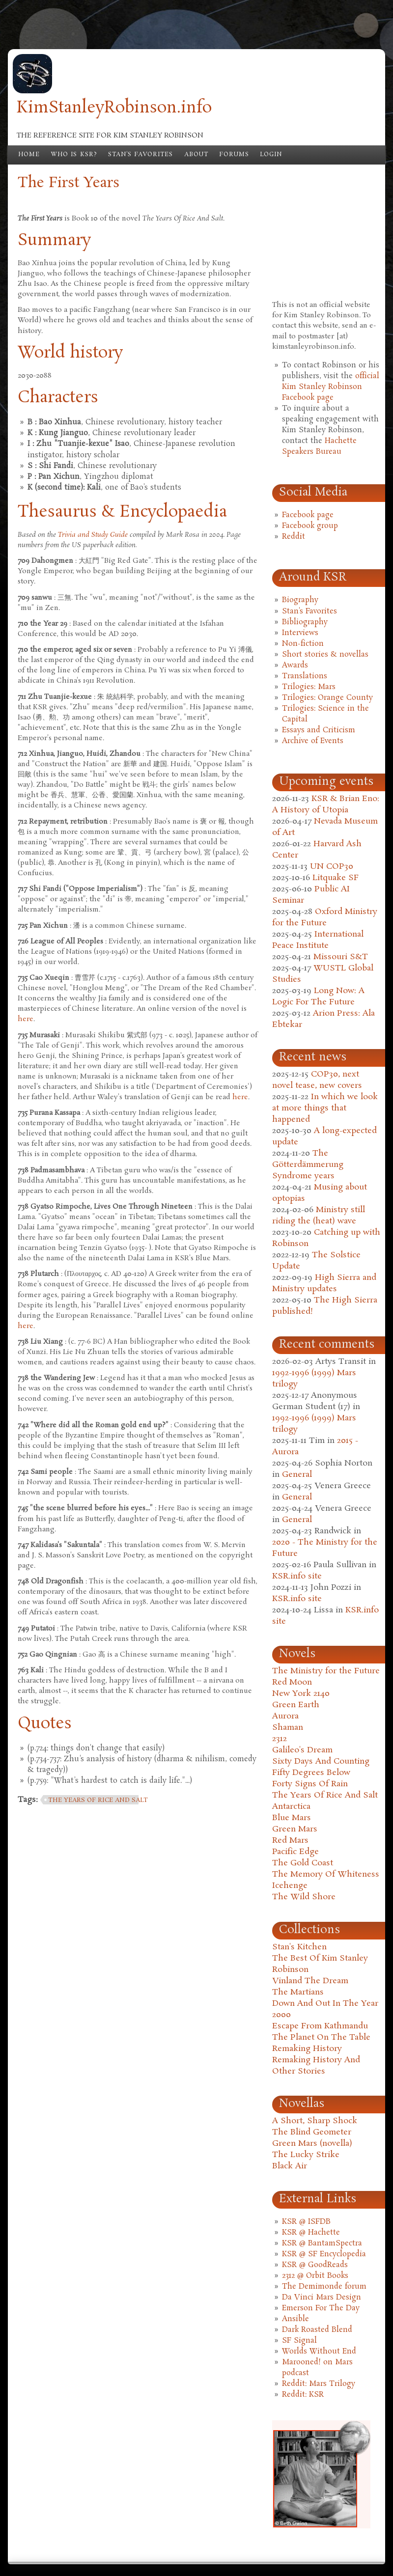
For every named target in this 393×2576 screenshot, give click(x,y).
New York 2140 (301, 1693)
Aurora (285, 1716)
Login (271, 155)
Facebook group (310, 526)
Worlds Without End (319, 2351)
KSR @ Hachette (311, 2233)
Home (29, 155)
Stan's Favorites (140, 155)
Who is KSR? (74, 155)
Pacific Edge (295, 1851)
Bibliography (305, 622)
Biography (300, 600)
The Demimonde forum (324, 2287)
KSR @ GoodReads (315, 2265)
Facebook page (308, 515)
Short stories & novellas (325, 655)
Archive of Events (312, 741)
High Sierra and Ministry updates (324, 1283)
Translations (304, 676)
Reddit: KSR (303, 2395)
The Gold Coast (302, 1863)
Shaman (287, 1727)
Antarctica (291, 1806)
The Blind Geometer (311, 2132)
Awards (295, 665)
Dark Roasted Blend (317, 2330)
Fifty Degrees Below (311, 1772)
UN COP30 (331, 866)
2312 (279, 1739)
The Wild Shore (304, 1897)
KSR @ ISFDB (306, 2222)
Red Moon (292, 1682)
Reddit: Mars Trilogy (318, 2384)
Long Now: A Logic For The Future (318, 996)
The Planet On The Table (321, 2037)
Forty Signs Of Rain (310, 1784)
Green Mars (294, 1829)
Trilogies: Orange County (327, 698)
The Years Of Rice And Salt (325, 1795)
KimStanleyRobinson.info (114, 108)
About (196, 155)
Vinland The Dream (310, 1981)
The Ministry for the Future (326, 1671)
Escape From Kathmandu (320, 2026)
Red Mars (290, 1840)
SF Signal (299, 2341)
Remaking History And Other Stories (316, 2065)
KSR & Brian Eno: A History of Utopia (325, 804)
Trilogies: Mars (309, 687)
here (25, 1019)
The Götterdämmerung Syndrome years (307, 1165)
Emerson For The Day (321, 2308)
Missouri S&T (340, 957)
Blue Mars (291, 1818)
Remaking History (307, 2048)
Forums (234, 155)
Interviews (300, 633)
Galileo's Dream (302, 1750)
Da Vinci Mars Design (321, 2297)
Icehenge (290, 1885)
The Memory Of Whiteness (325, 1874)
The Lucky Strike (305, 2155)
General (297, 1474)
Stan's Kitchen (299, 1947)
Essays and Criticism (318, 730)
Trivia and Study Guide (93, 535)
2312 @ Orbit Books (315, 2276)
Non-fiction (303, 644)
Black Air (289, 2166)
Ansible (295, 2319)
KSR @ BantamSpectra (322, 2243)
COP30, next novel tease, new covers (317, 1080)
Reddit (293, 537)
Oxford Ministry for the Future (324, 917)
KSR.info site (297, 1576)
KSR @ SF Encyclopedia (324, 2254)
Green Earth (295, 1705)
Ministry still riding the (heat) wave (318, 1215)
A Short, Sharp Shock (314, 2121)
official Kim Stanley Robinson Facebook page (330, 387)
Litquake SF (335, 878)
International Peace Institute (318, 940)
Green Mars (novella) (312, 2143)
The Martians (298, 1992)
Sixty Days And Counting (320, 1761)
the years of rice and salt (98, 1800)
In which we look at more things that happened (325, 1108)
